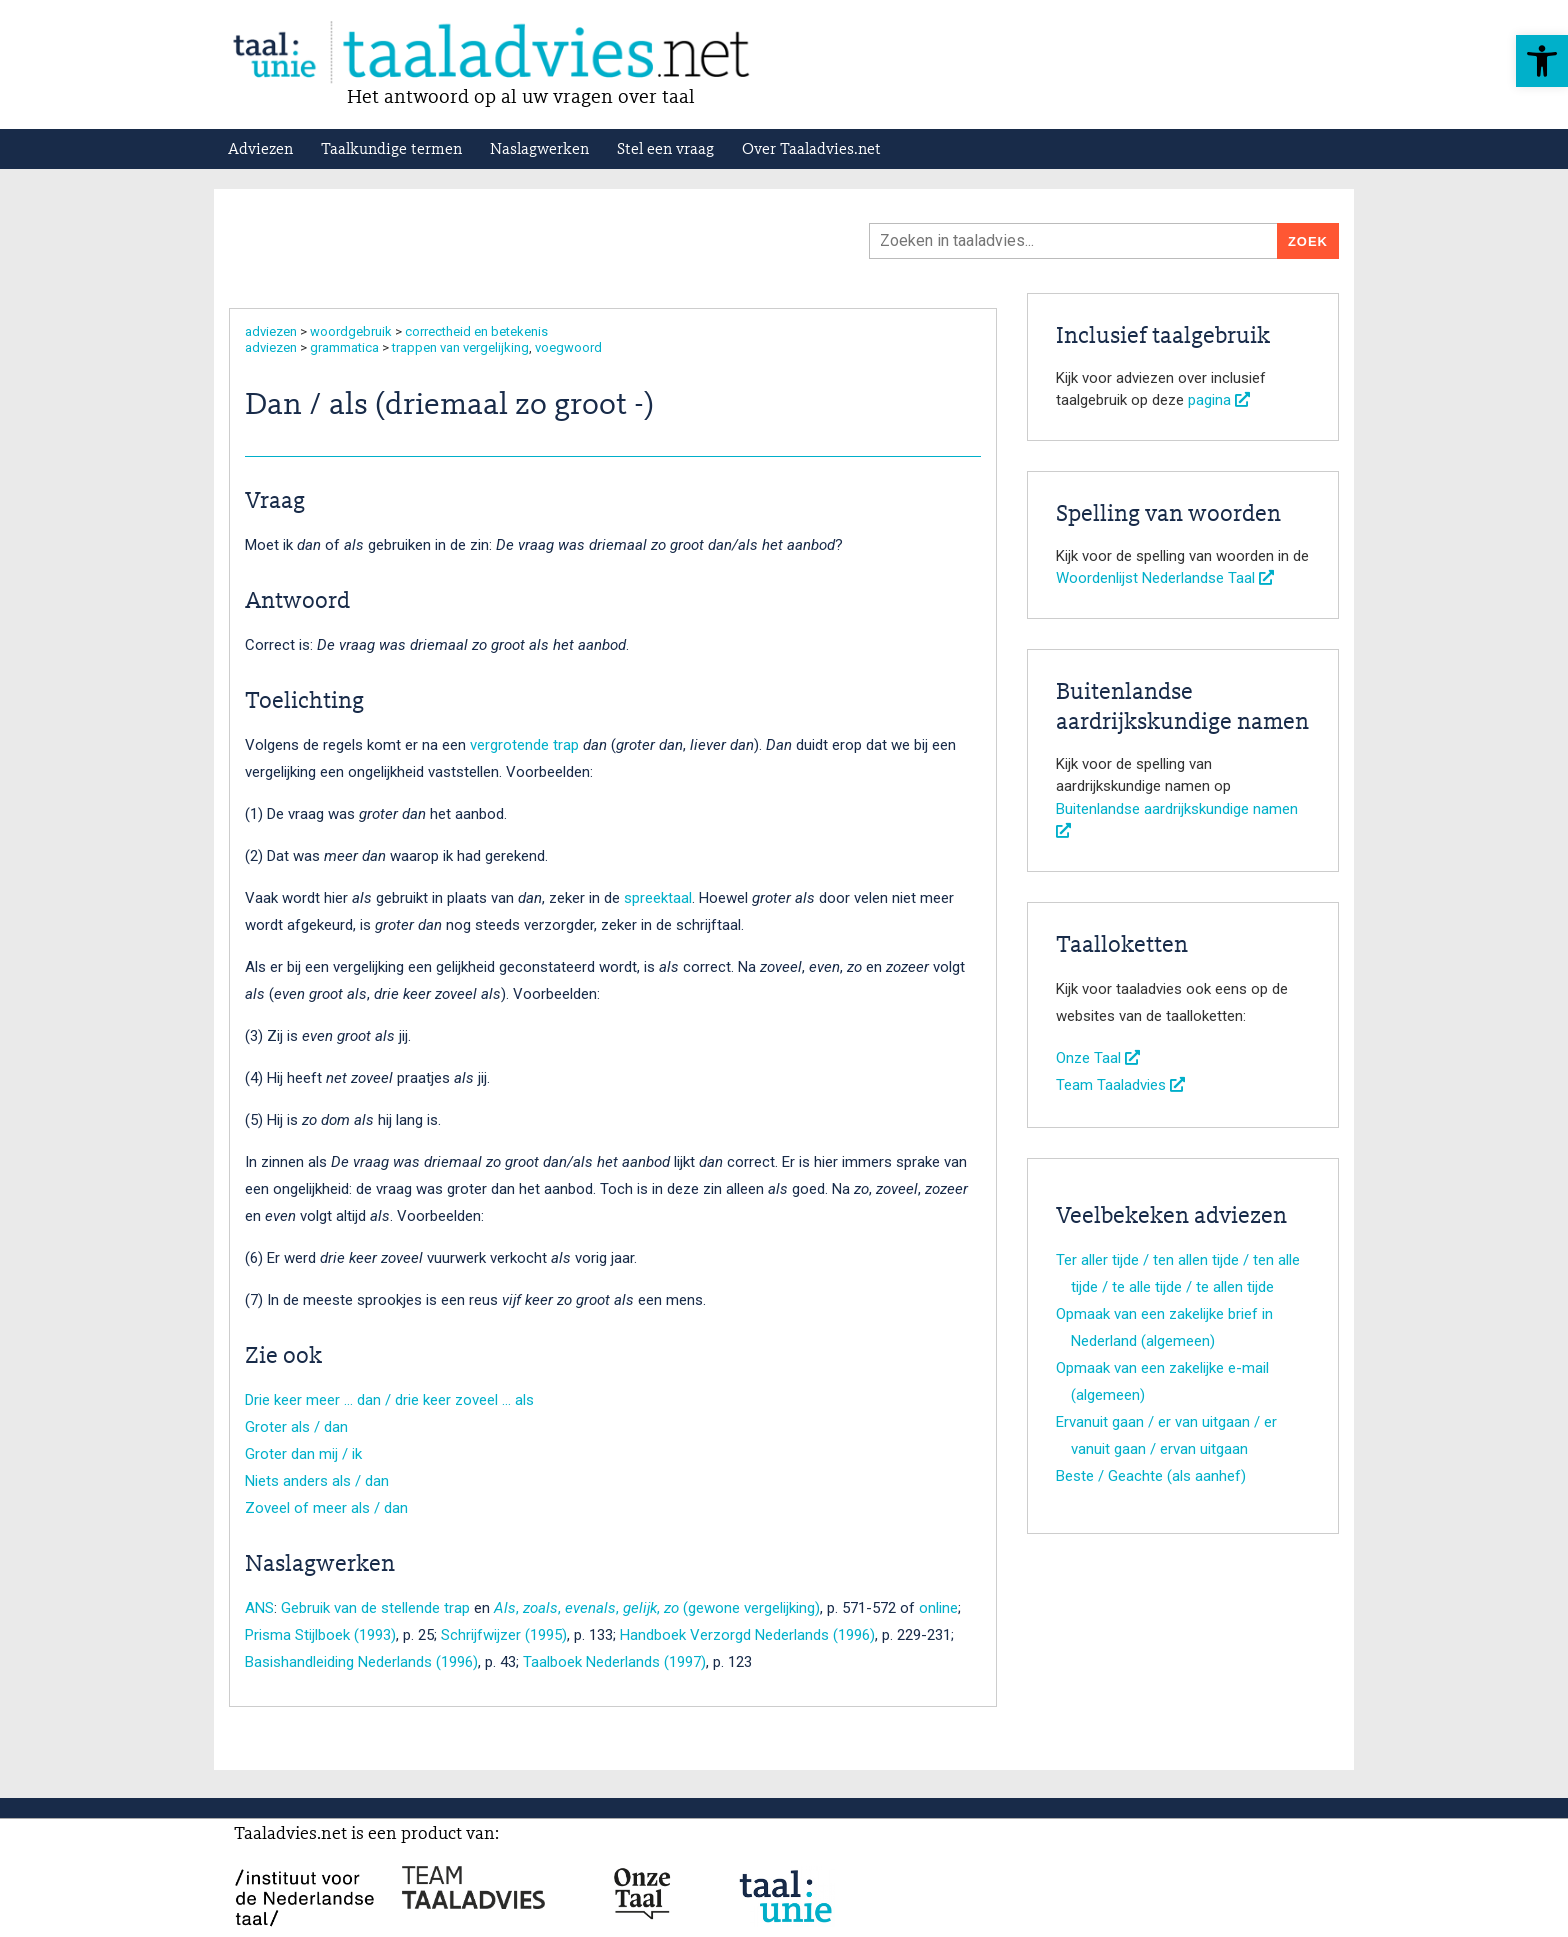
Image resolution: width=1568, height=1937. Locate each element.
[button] (1542, 61)
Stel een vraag (665, 150)
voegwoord (568, 347)
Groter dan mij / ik (303, 1454)
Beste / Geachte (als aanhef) (1151, 1476)
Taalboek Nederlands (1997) (614, 1662)
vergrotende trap (524, 745)
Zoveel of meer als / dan (326, 1508)
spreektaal (658, 898)
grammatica (344, 347)
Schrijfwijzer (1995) (504, 1635)
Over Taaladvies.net (811, 150)
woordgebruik (351, 331)
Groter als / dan (296, 1427)
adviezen (271, 331)
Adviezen (260, 150)
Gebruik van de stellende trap (375, 1608)
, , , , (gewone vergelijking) (657, 1608)
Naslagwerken (539, 150)
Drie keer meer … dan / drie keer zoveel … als (389, 1400)
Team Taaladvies (1120, 1085)
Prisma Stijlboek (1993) (320, 1635)
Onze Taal (1098, 1058)
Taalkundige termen (391, 150)
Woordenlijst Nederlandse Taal (1165, 578)
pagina (1219, 400)
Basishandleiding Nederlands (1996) (361, 1662)
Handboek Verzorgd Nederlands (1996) (747, 1635)
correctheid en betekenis (476, 331)
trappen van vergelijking (460, 347)
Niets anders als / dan (317, 1481)
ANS (259, 1608)
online (938, 1608)
